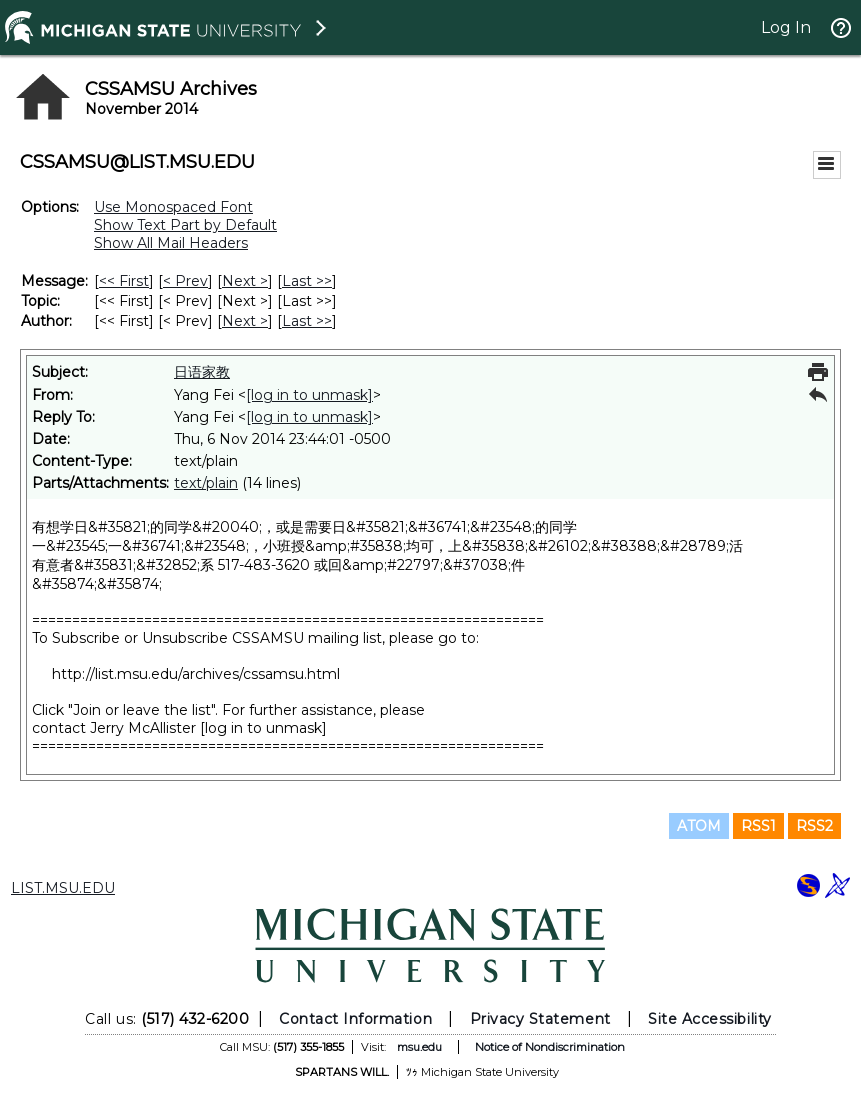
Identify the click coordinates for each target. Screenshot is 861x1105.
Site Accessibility (710, 1019)
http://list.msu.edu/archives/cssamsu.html (196, 674)
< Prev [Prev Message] (185, 281)
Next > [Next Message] (245, 281)
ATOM (699, 826)
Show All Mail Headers (171, 243)
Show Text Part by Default (185, 225)
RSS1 (758, 826)
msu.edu (419, 1047)
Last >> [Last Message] (307, 281)
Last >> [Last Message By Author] (307, 321)
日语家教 (202, 372)
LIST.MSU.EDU (63, 888)
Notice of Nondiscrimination (550, 1047)
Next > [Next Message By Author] (245, 321)
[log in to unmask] (309, 395)
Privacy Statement (540, 1019)
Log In (786, 27)
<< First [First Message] (124, 281)
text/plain (206, 483)
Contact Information (355, 1019)
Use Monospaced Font (173, 207)
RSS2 (814, 826)
